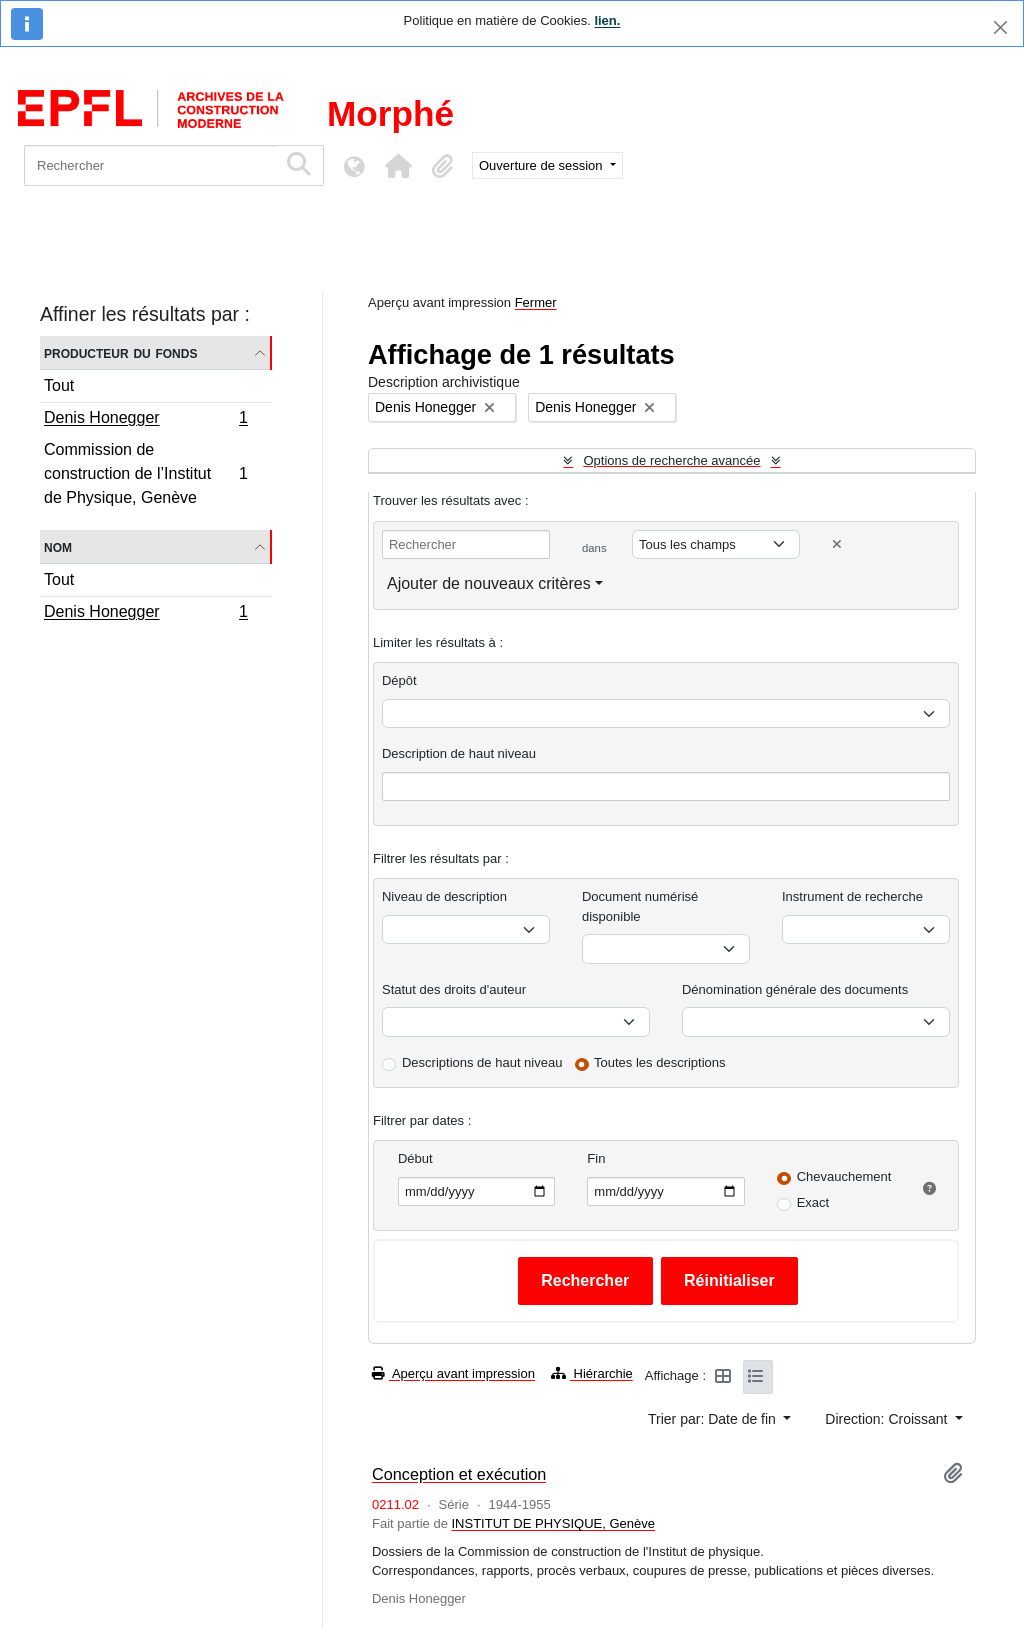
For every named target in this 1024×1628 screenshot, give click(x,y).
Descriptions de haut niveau (482, 1062)
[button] (398, 166)
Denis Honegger (145, 420)
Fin (596, 1158)
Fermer (536, 302)
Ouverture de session (542, 165)
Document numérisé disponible (640, 906)
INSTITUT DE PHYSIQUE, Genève (552, 1523)
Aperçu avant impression (453, 1373)
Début (415, 1158)
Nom (58, 546)
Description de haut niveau (459, 753)
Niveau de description (444, 896)
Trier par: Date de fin (714, 1419)
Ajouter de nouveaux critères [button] (489, 583)
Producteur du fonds (120, 352)
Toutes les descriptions (660, 1062)
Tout (59, 385)
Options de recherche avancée (671, 460)
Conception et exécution (459, 1474)
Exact (813, 1202)
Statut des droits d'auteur (454, 989)
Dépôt (399, 680)
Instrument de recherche (852, 896)
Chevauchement (844, 1176)
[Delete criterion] (837, 544)
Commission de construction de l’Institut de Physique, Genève (145, 473)
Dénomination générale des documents (795, 989)
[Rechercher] (150, 165)
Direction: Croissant (888, 1419)
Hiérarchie (592, 1373)
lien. (607, 20)
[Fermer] (1000, 27)
